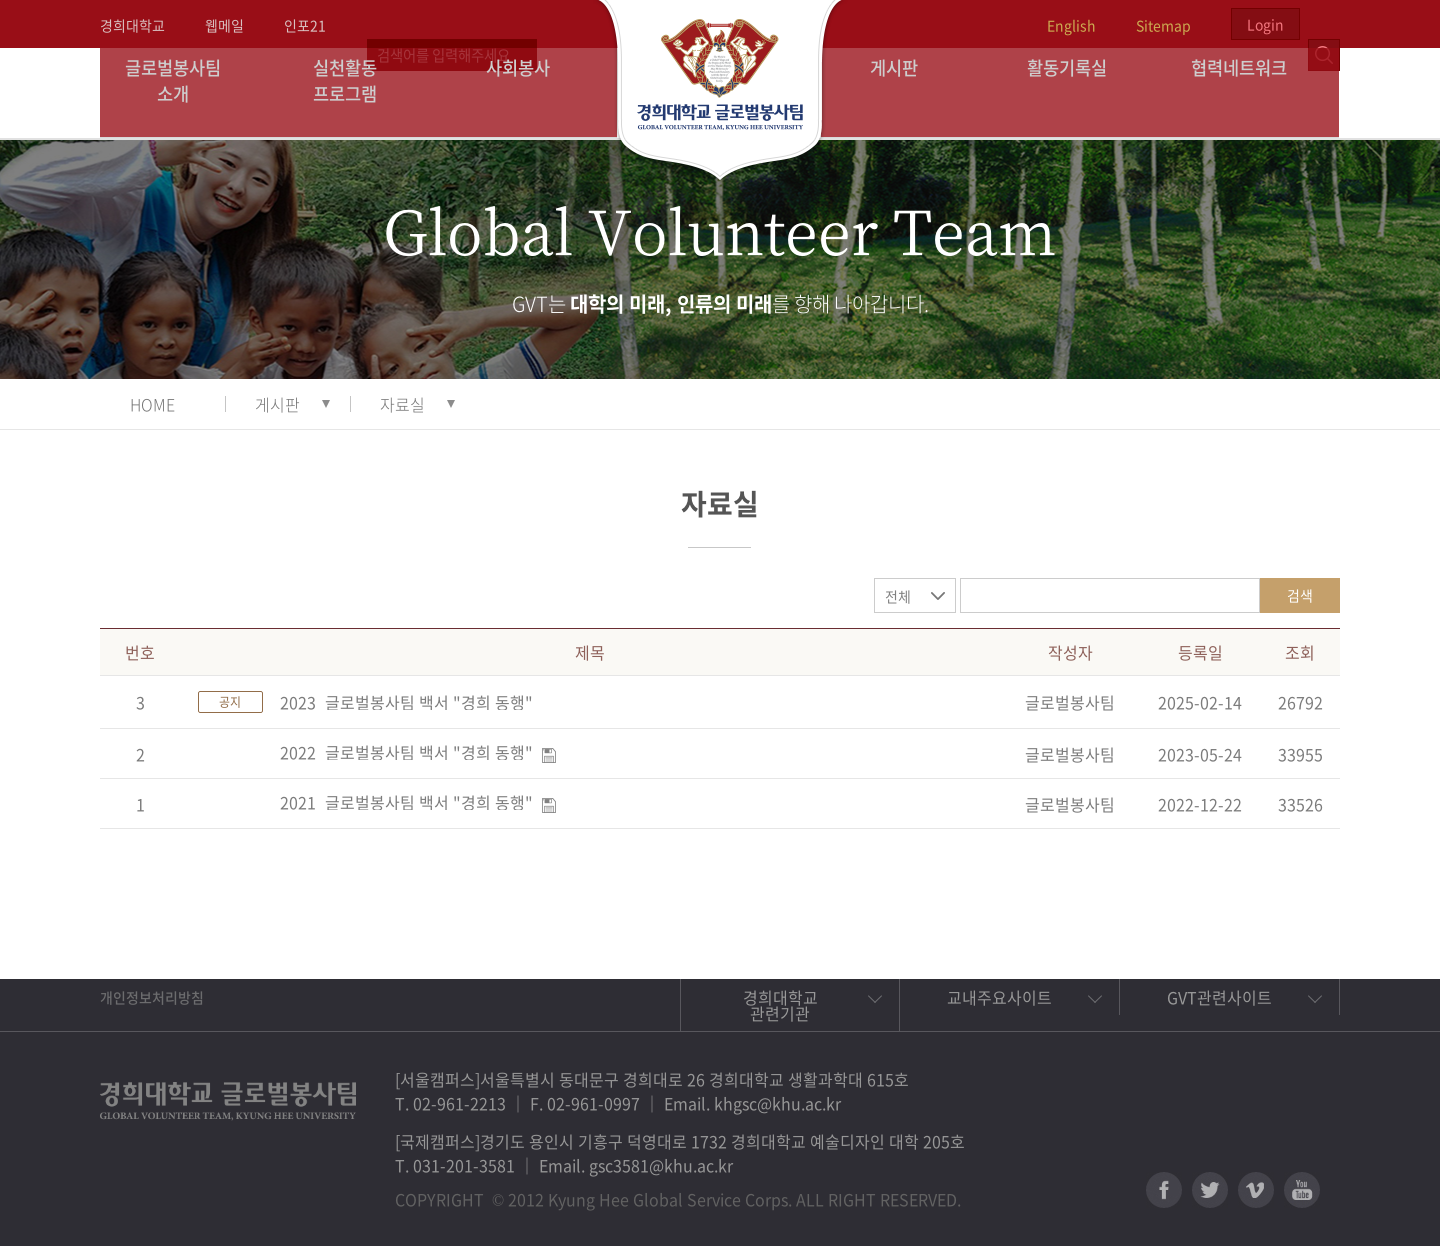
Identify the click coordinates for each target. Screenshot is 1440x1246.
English (1071, 25)
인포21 (305, 25)
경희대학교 (132, 25)
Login (1265, 24)
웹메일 (224, 25)
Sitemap (1163, 25)
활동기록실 (1080, 92)
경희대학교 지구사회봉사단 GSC (720, 92)
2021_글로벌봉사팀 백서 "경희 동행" (406, 802)
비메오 (1256, 1190)
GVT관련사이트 (1219, 997)
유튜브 (1302, 1190)
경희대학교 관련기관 (780, 1005)
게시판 (908, 92)
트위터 (1210, 1190)
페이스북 (1164, 1190)
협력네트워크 (1253, 92)
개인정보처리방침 (152, 997)
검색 (1300, 595)
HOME (152, 404)
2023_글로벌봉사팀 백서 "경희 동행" (406, 702)
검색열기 (1324, 24)
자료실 (402, 404)
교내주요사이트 (999, 997)
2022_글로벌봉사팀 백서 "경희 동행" (406, 752)
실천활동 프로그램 (358, 92)
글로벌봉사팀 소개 (186, 92)
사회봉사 (531, 92)
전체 (898, 596)
